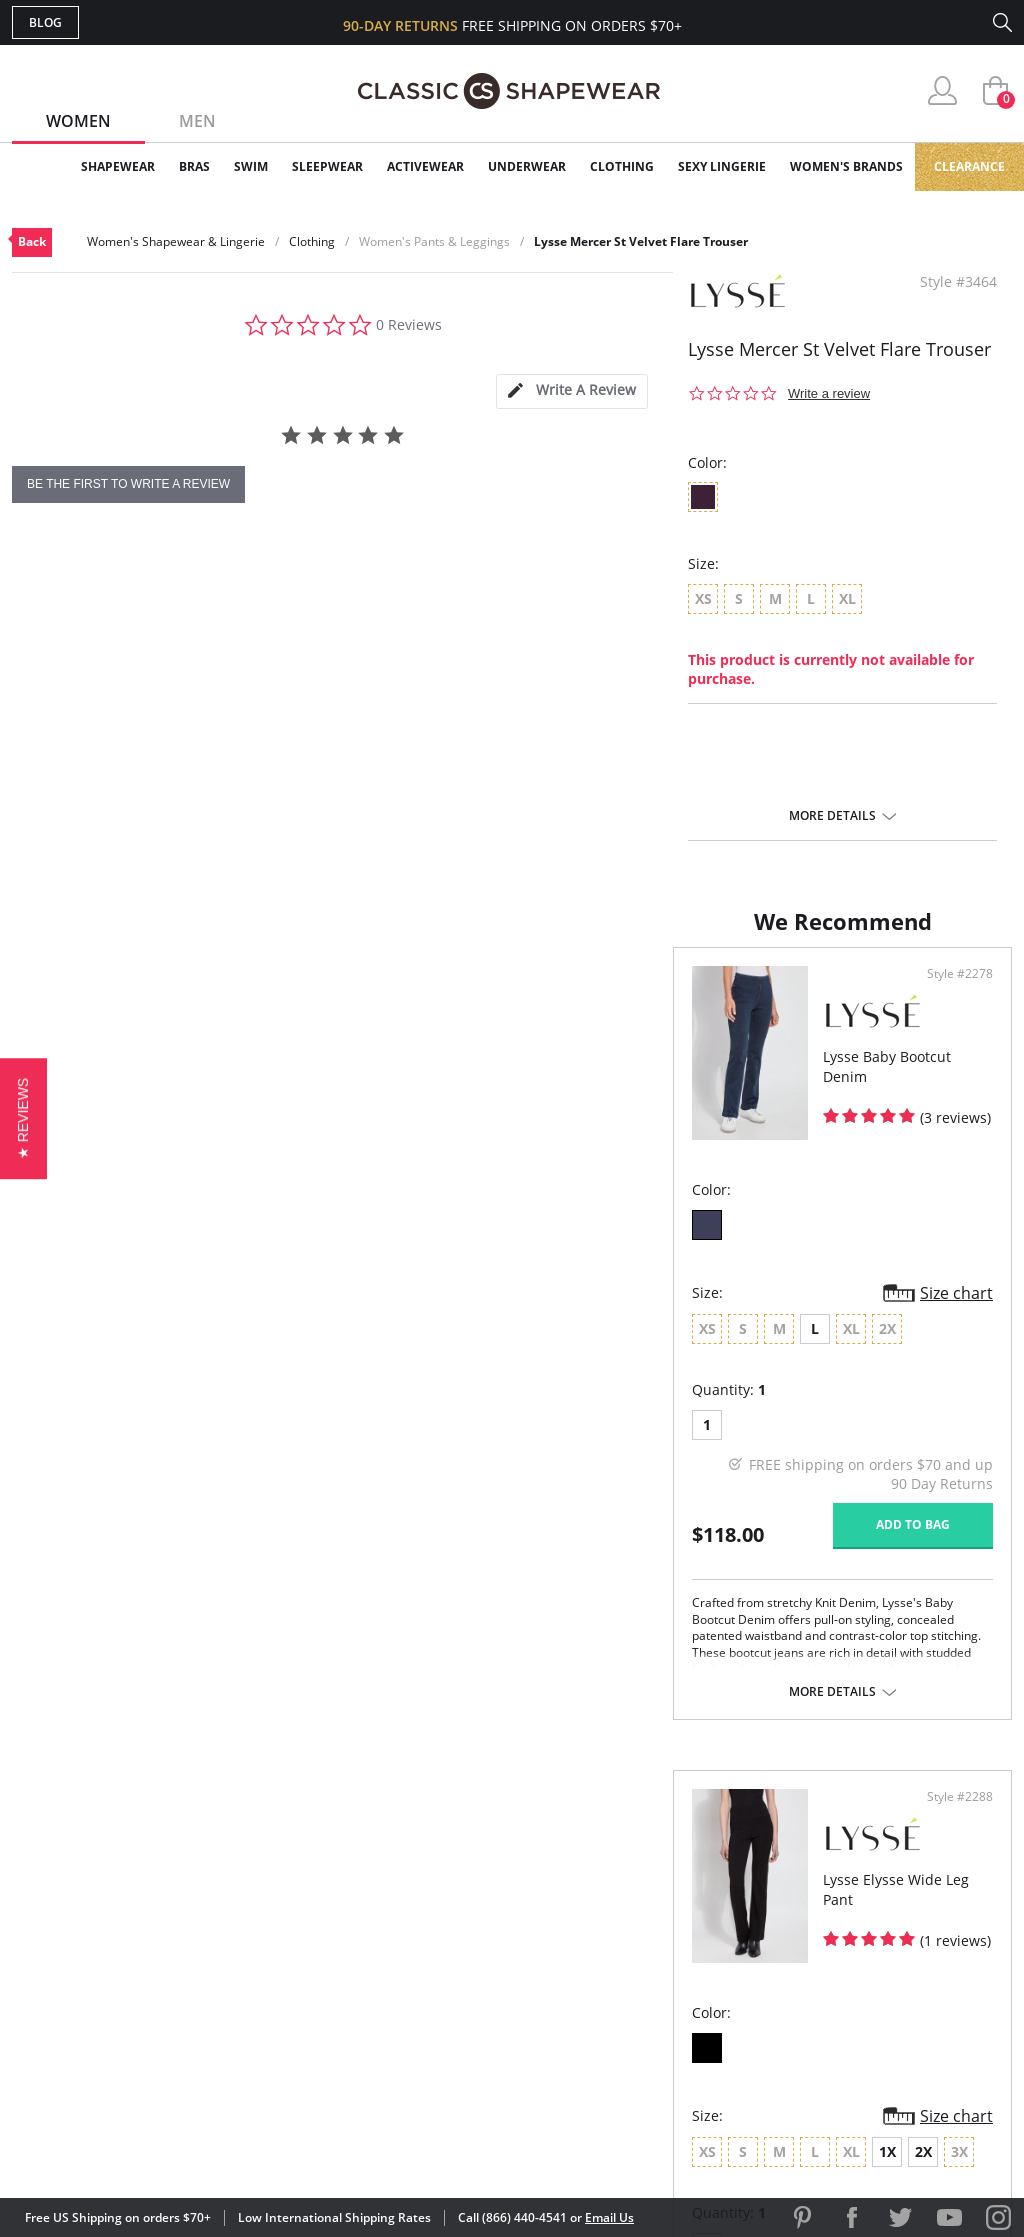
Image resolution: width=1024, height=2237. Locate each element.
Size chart (446, 1313)
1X (729, 1348)
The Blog (645, 1972)
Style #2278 (450, 994)
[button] (23, 1118)
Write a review (829, 393)
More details (832, 816)
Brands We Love (671, 1940)
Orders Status (405, 1940)
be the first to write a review (128, 484)
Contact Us (393, 2037)
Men (197, 121)
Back (32, 241)
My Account (396, 1907)
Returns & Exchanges (431, 2004)
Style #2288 (953, 994)
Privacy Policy (665, 2004)
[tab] (572, 391)
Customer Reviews (681, 1907)
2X (765, 1348)
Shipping (381, 1972)
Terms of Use (168, 2146)
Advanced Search (415, 1875)
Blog (45, 22)
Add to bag (403, 1544)
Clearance (969, 166)
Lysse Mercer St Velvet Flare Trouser (641, 241)
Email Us (609, 2217)
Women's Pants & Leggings (434, 241)
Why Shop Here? (670, 1875)
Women (78, 121)
